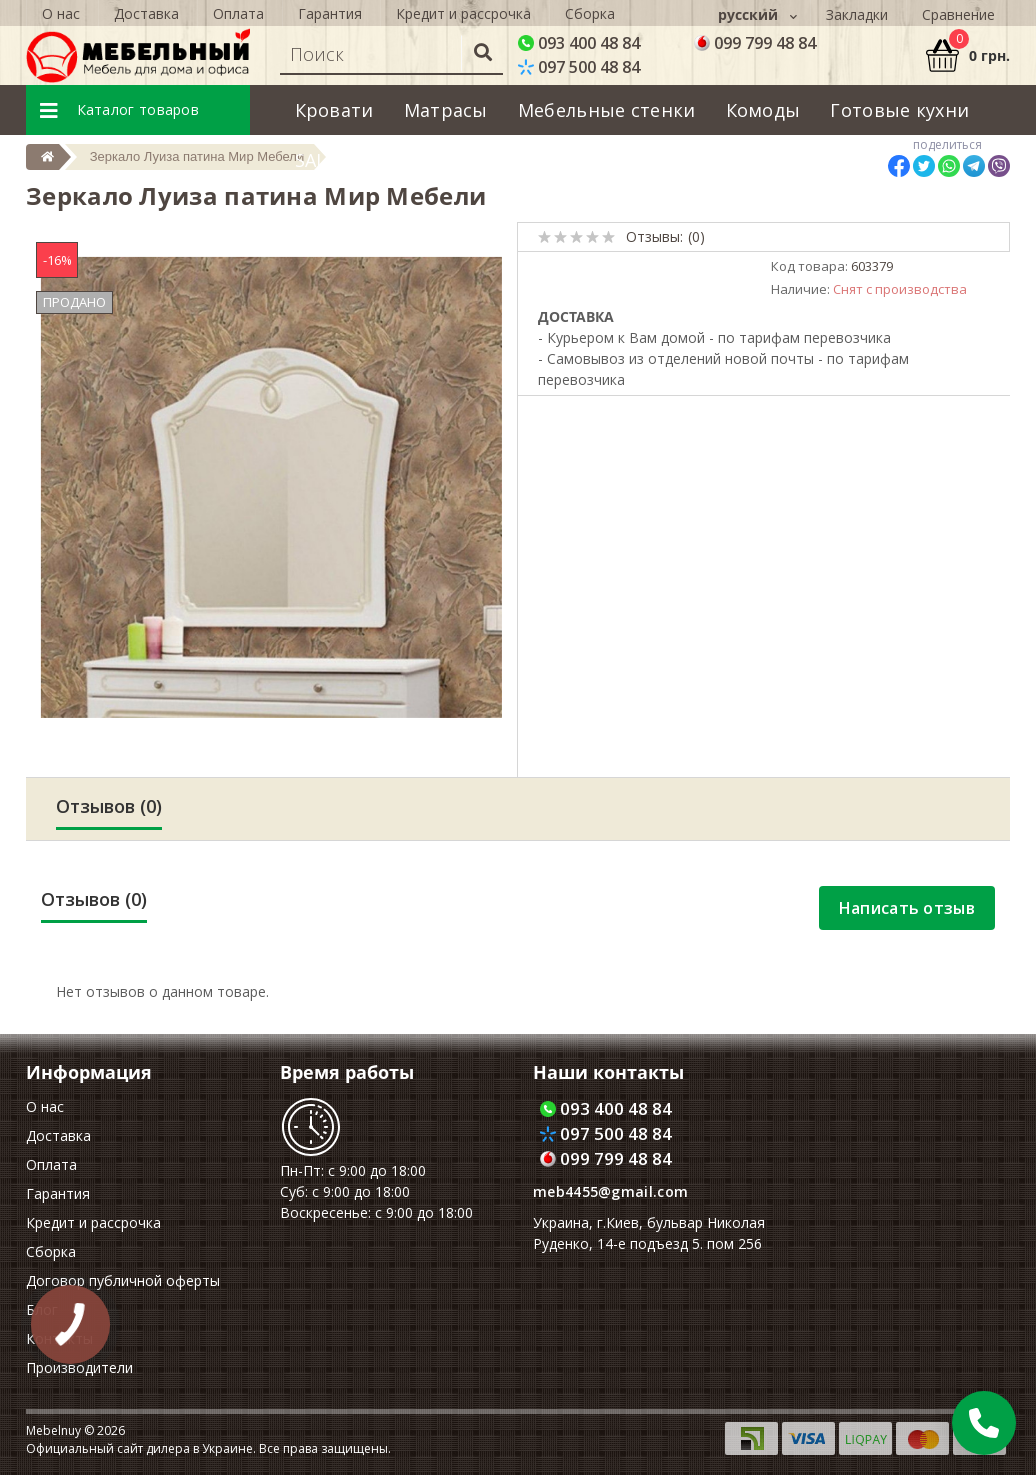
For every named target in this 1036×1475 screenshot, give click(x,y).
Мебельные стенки (607, 110)
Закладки (857, 14)
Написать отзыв (907, 908)
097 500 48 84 (579, 67)
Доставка (58, 1135)
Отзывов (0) (109, 806)
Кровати (334, 110)
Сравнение (958, 14)
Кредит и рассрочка (93, 1222)
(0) (696, 236)
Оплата (51, 1164)
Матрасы (446, 110)
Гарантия (58, 1193)
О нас (45, 1106)
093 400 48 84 (579, 43)
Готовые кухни (899, 110)
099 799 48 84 (755, 43)
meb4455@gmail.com (610, 1191)
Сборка (51, 1251)
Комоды (763, 110)
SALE (316, 160)
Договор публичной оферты (123, 1280)
